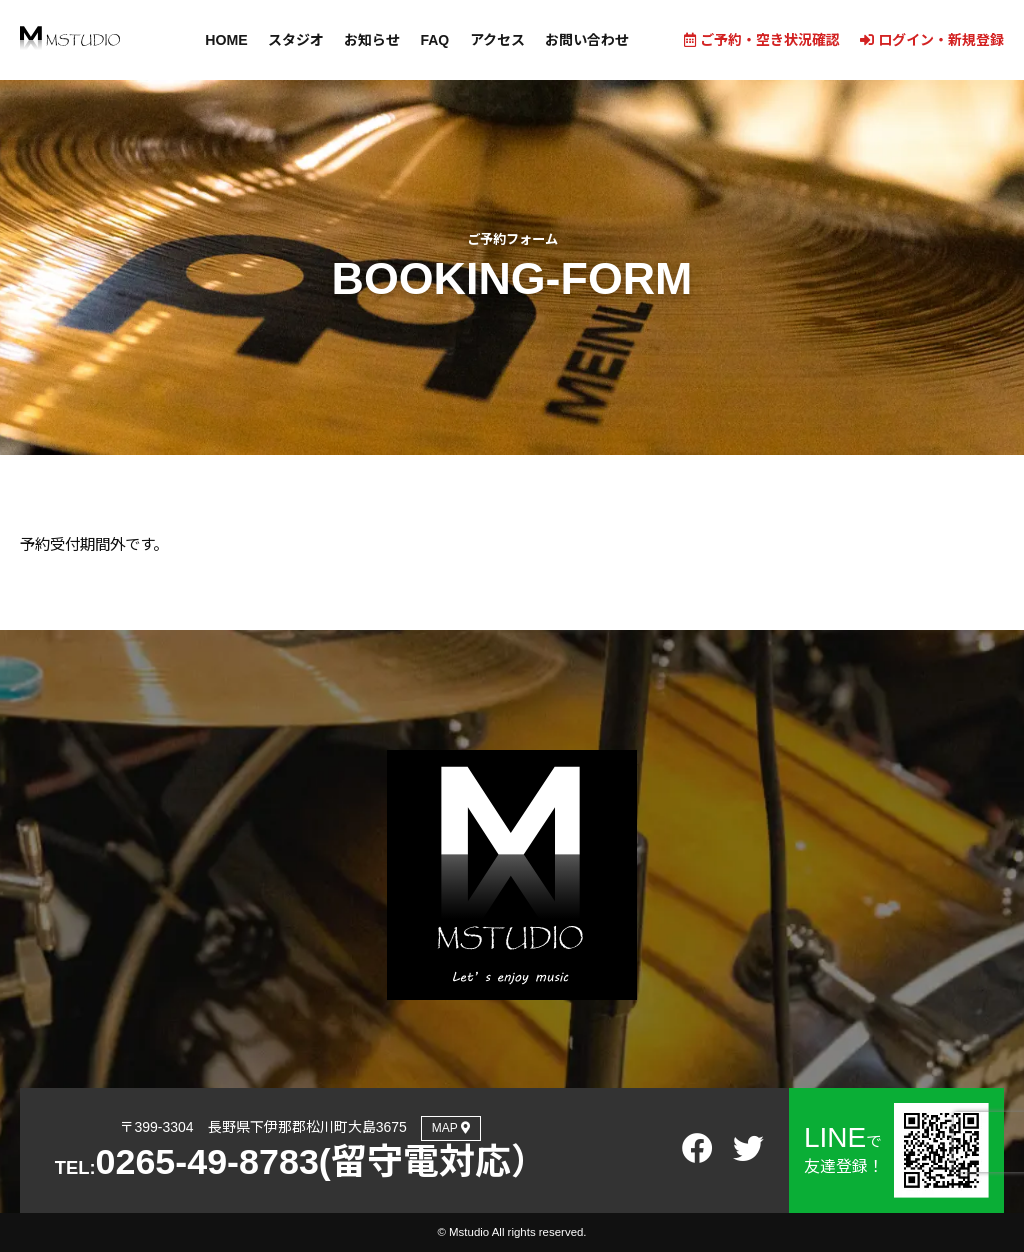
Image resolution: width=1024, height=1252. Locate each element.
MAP (451, 1128)
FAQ (434, 40)
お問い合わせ (586, 40)
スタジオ (296, 40)
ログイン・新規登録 (932, 40)
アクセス (496, 40)
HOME (227, 40)
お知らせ (372, 40)
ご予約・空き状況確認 (762, 40)
